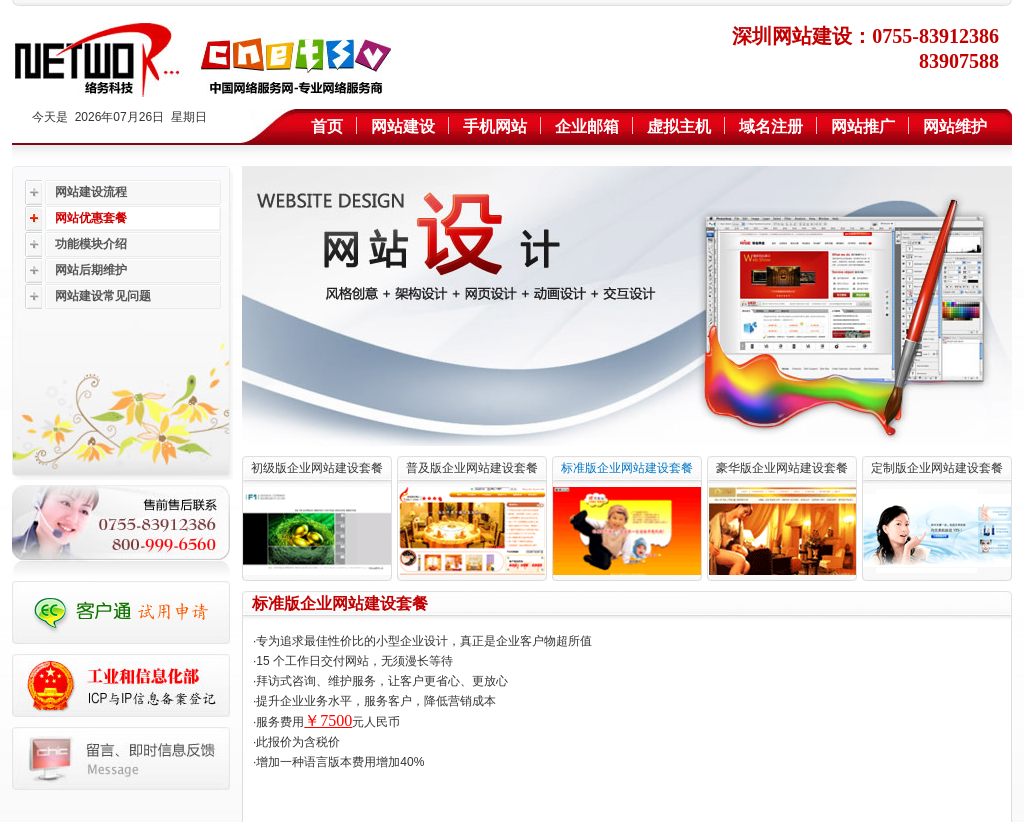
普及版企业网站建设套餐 (472, 468)
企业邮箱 (587, 126)
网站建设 (403, 126)
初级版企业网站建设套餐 (317, 468)
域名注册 (771, 126)
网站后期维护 (91, 270)
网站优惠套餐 (91, 218)
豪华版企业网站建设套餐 (782, 468)
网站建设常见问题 (103, 296)
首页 (327, 126)
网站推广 (863, 126)
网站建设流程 (91, 192)
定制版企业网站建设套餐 (937, 468)
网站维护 (955, 126)
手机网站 (495, 126)
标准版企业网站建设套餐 (627, 468)
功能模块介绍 (91, 244)
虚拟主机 (679, 126)
